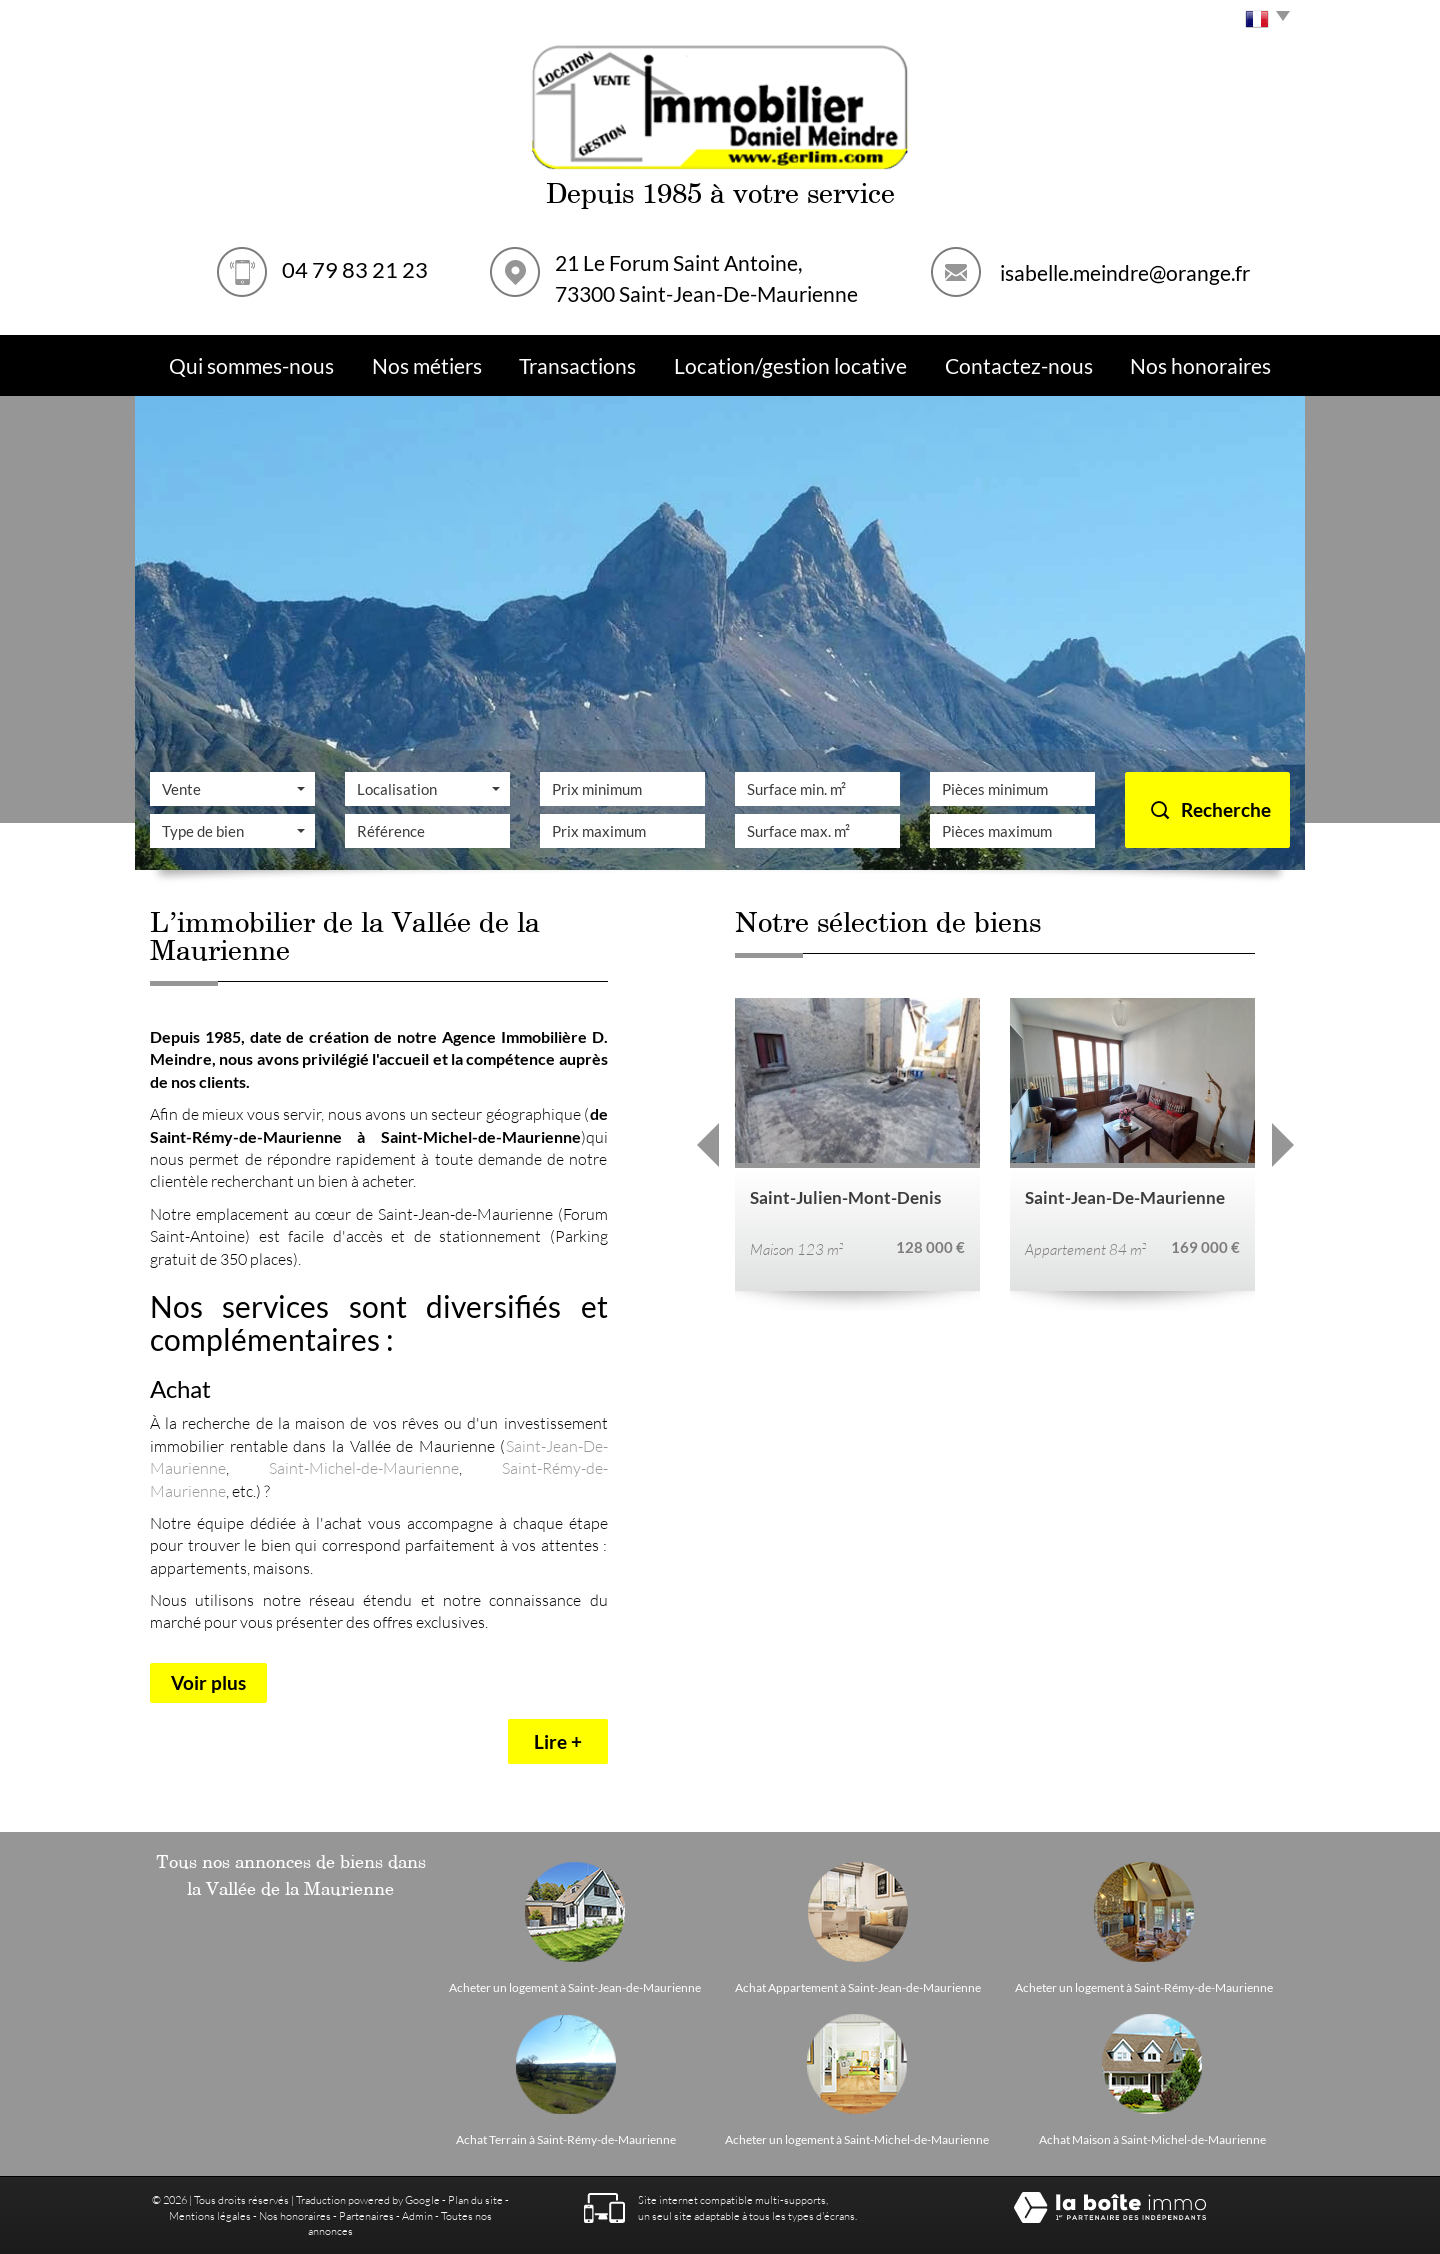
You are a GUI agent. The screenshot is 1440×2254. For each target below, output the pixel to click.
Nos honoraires (295, 2215)
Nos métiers (427, 365)
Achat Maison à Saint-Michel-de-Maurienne (1152, 2140)
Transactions (577, 365)
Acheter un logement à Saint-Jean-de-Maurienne (575, 1988)
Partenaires (366, 2215)
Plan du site (475, 2199)
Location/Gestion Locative (790, 365)
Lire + (558, 1741)
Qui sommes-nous (251, 365)
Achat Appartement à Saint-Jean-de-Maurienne (858, 1988)
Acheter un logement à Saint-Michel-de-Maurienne (857, 2140)
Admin (417, 2215)
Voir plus (208, 1682)
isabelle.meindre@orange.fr (1125, 271)
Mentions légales (210, 2215)
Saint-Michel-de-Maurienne (364, 1467)
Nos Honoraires (1200, 365)
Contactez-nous (1019, 365)
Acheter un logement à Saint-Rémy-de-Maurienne (1144, 1988)
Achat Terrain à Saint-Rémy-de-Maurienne (566, 2140)
